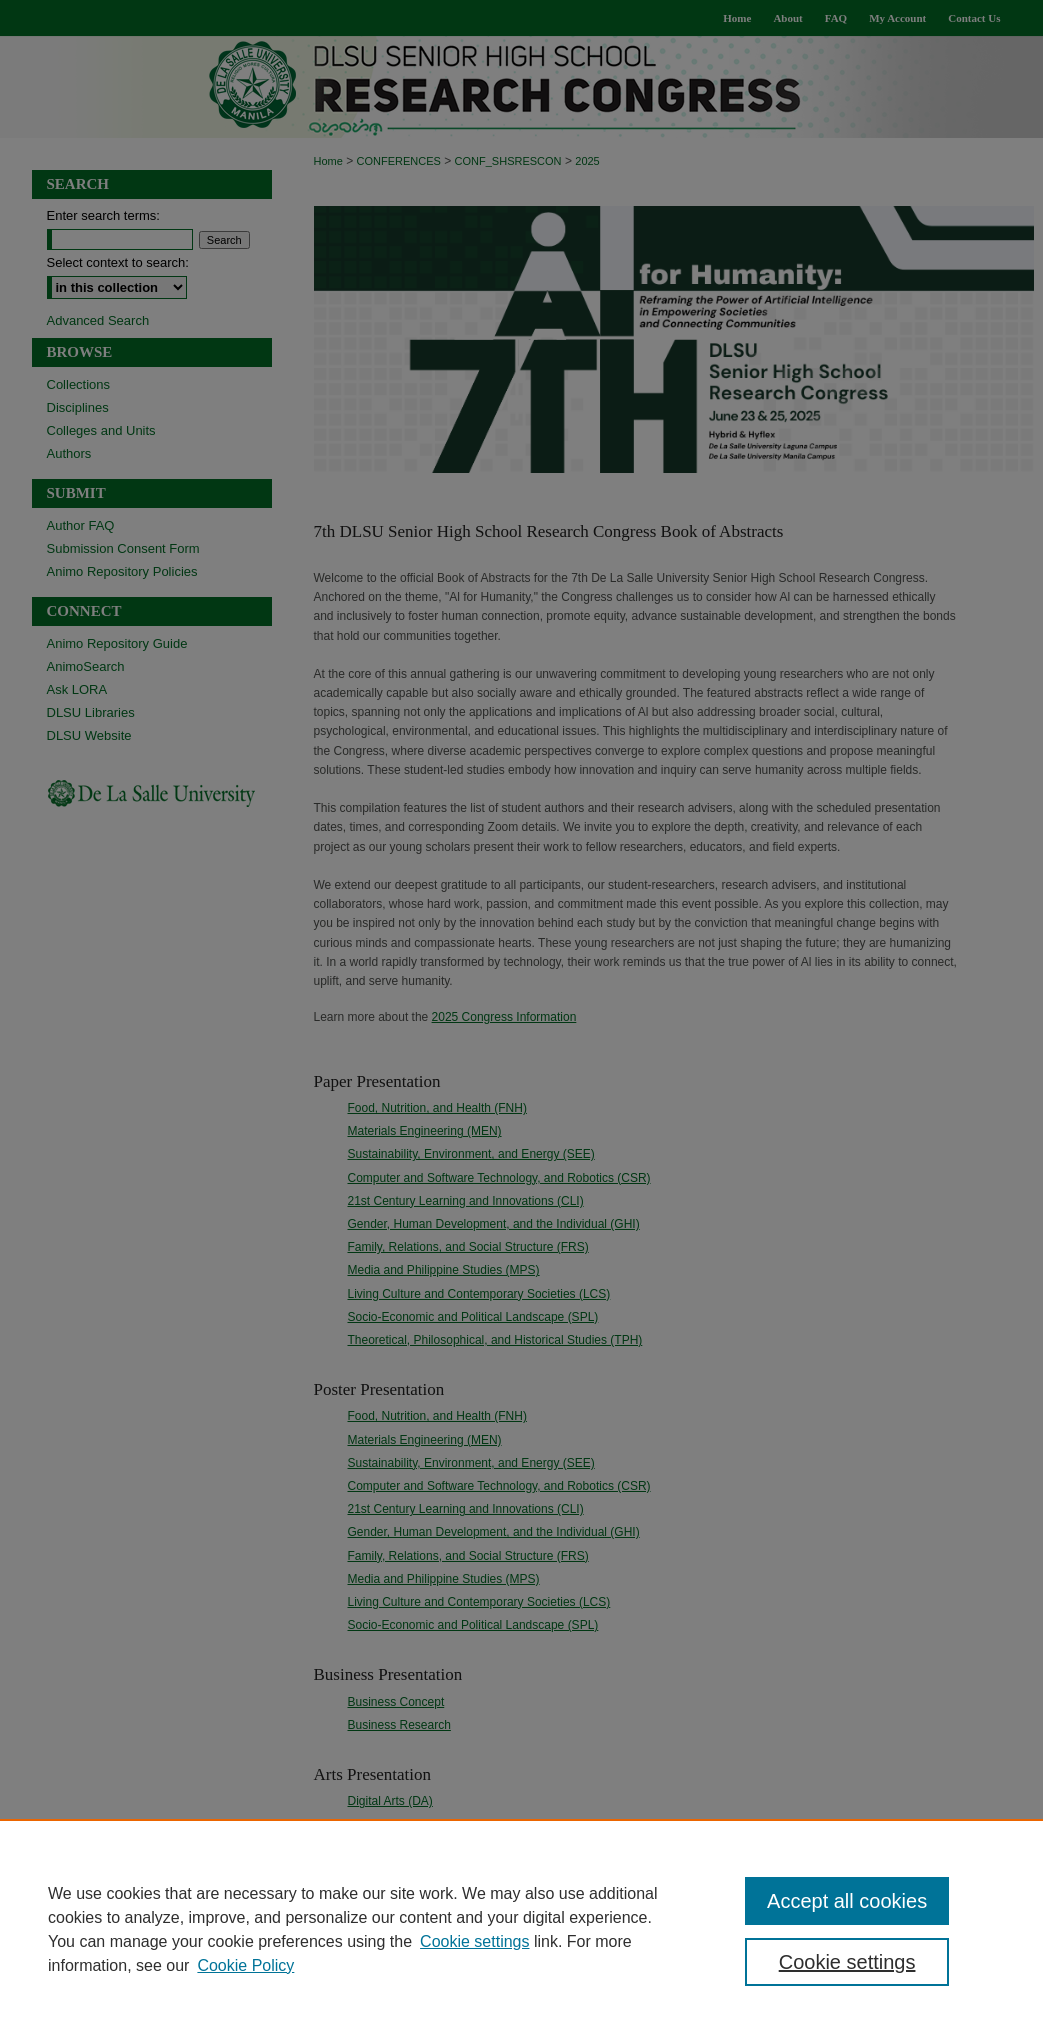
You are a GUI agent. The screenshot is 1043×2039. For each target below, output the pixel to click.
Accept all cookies (847, 1901)
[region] (521, 1929)
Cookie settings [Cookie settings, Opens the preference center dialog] (847, 1962)
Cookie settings (474, 1941)
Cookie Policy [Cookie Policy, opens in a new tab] (245, 1965)
